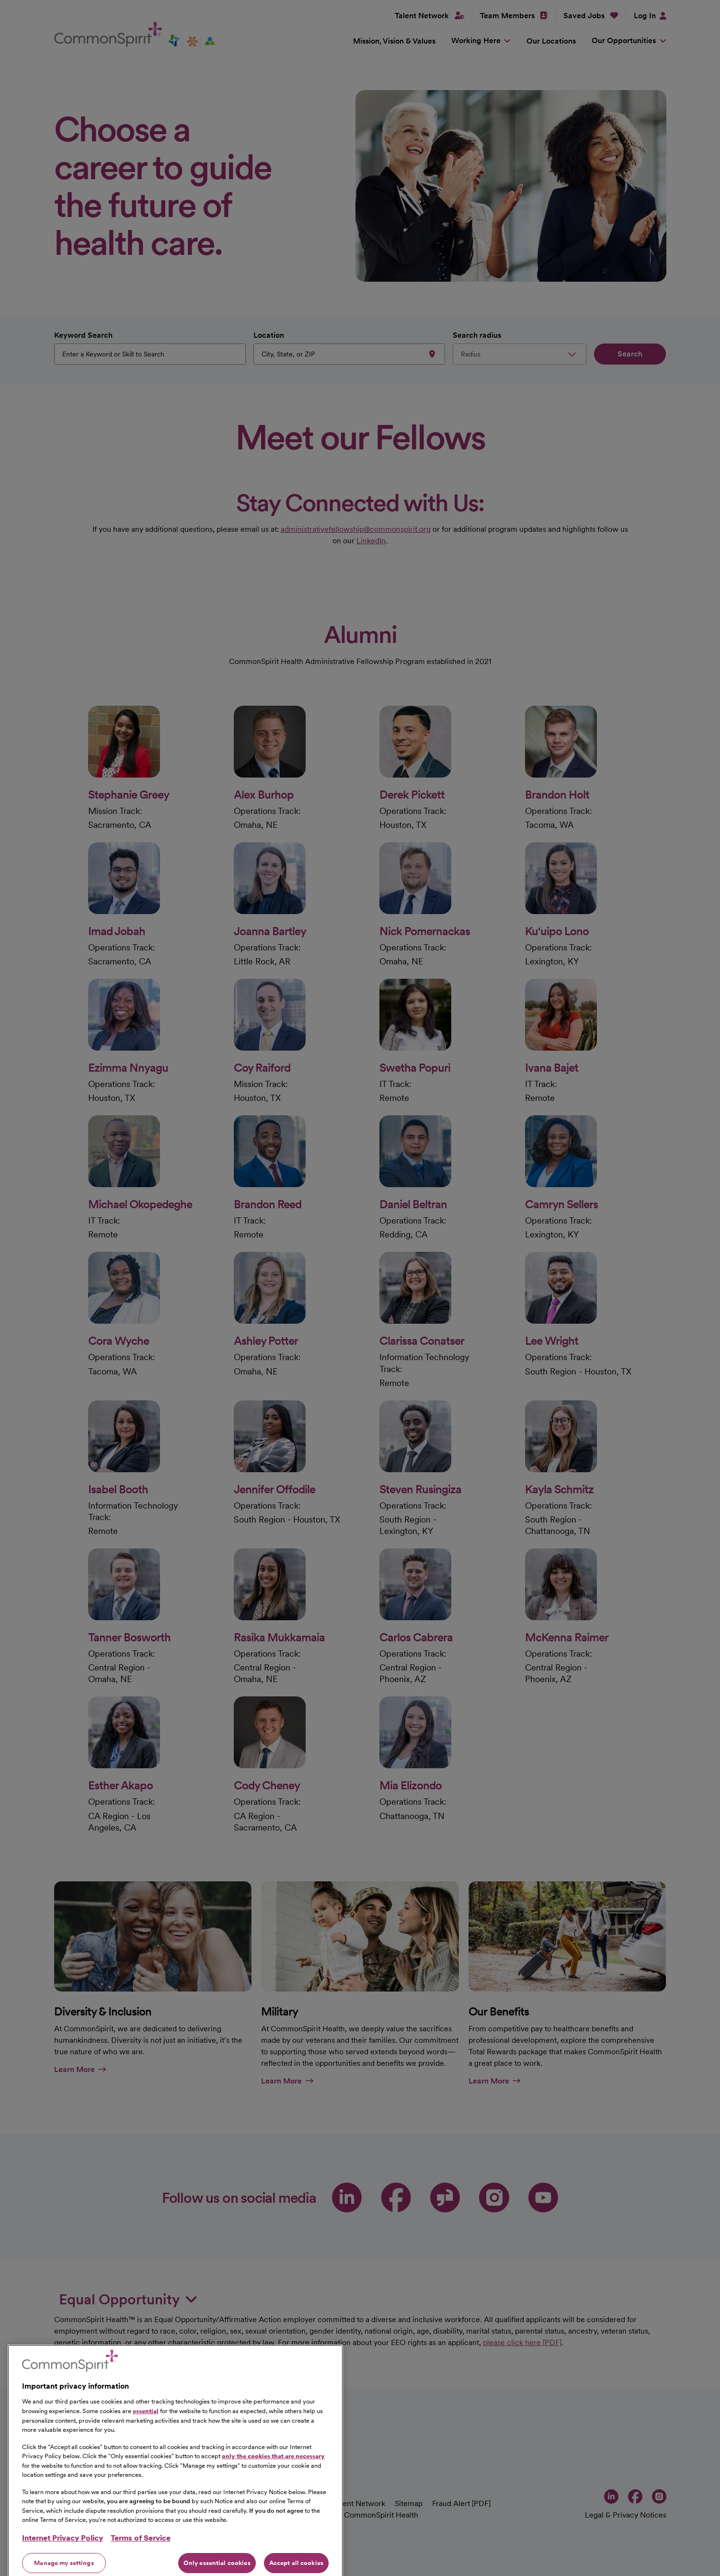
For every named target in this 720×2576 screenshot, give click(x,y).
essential (146, 2457)
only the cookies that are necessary (273, 2502)
